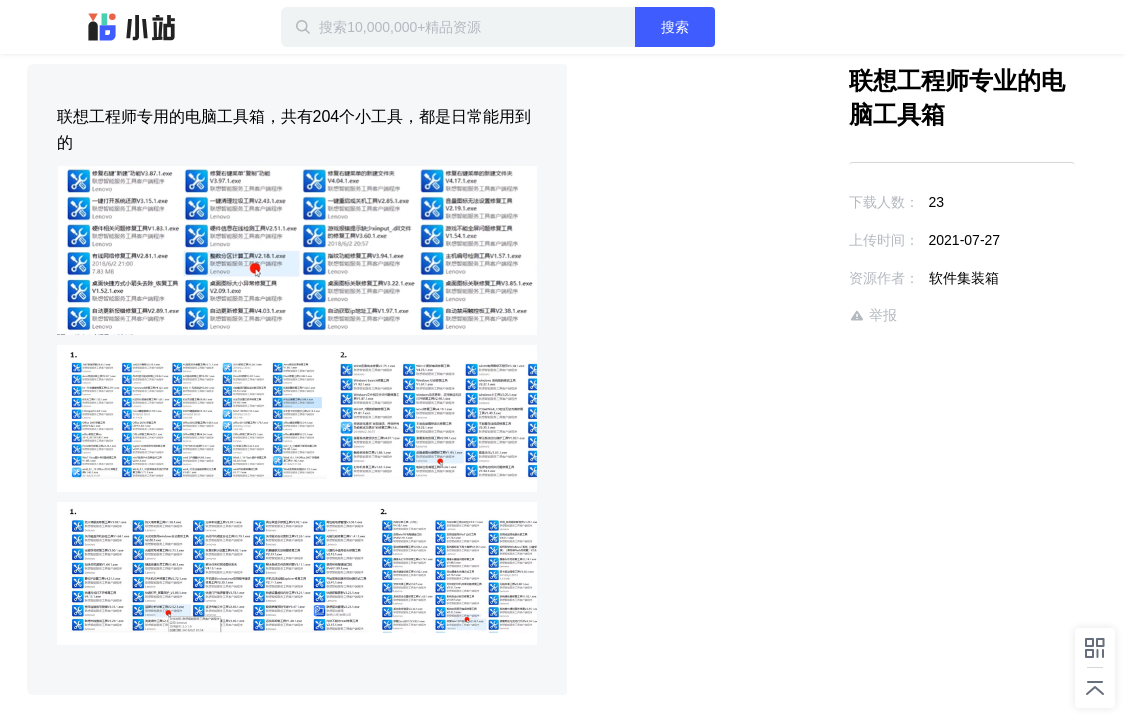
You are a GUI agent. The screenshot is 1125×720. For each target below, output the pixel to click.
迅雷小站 (132, 27)
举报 (815, 315)
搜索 (740, 27)
